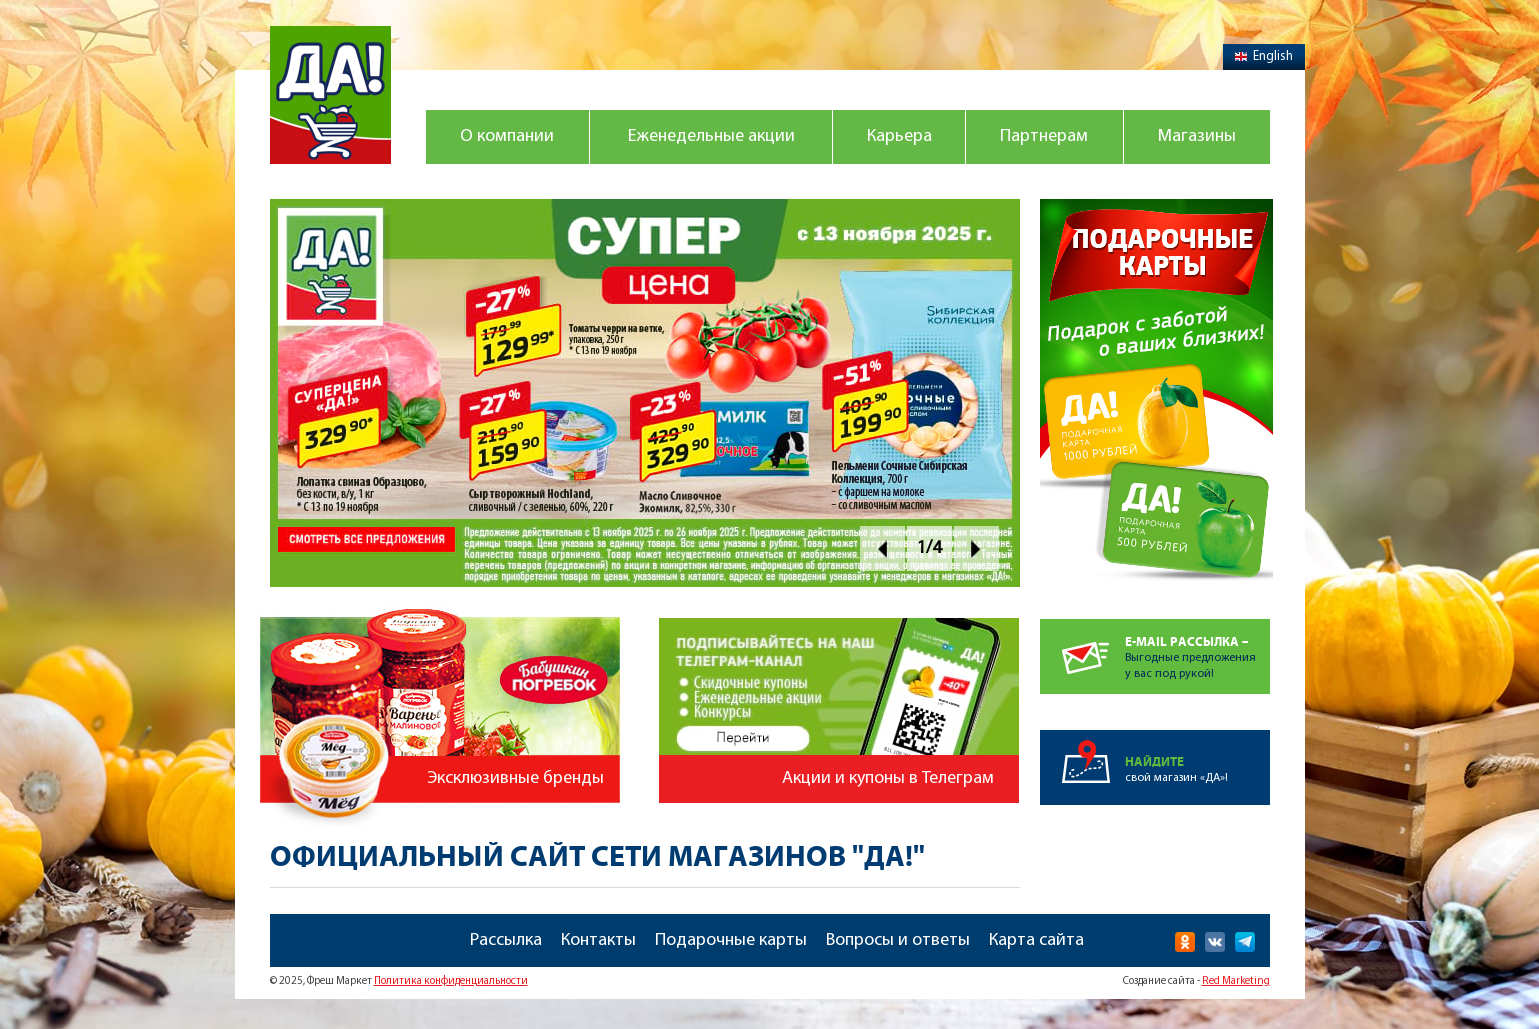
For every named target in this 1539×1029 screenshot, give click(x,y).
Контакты (598, 940)
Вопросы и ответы (898, 940)
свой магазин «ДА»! (1197, 757)
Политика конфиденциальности (451, 981)
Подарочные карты (731, 940)
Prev (882, 548)
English (1264, 56)
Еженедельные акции (711, 136)
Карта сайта (1036, 940)
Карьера (899, 136)
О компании (507, 136)
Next (976, 548)
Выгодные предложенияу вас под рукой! (1197, 649)
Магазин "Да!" (330, 95)
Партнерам (1044, 136)
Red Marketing (1236, 981)
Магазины (1197, 136)
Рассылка (506, 940)
